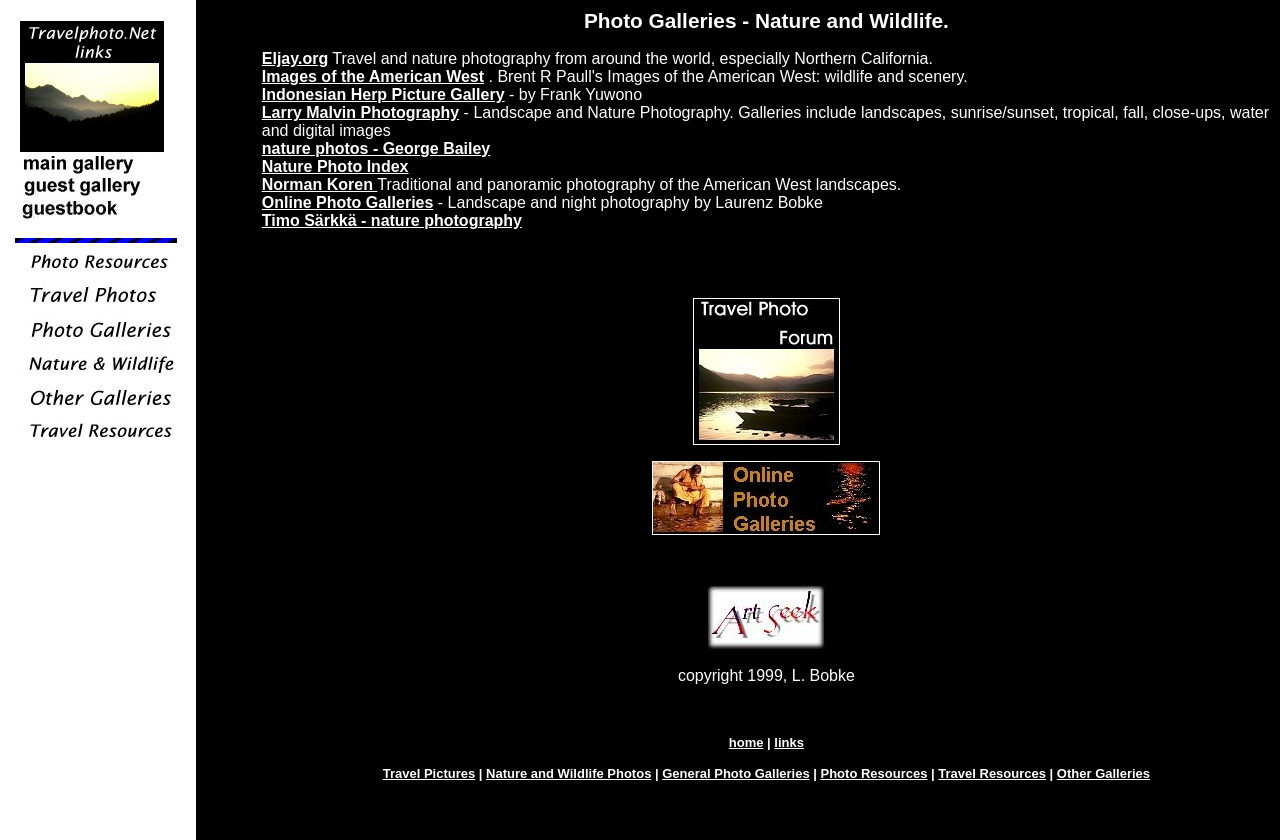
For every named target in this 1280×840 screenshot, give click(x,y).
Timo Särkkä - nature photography (392, 220)
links (789, 742)
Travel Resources (992, 773)
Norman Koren (320, 184)
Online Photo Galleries (348, 202)
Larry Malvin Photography (360, 112)
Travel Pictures (429, 773)
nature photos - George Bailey (376, 148)
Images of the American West (373, 76)
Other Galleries (1103, 773)
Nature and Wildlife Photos (568, 773)
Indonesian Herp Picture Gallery (383, 94)
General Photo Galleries (735, 773)
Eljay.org (295, 58)
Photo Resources (874, 773)
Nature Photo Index (335, 166)
